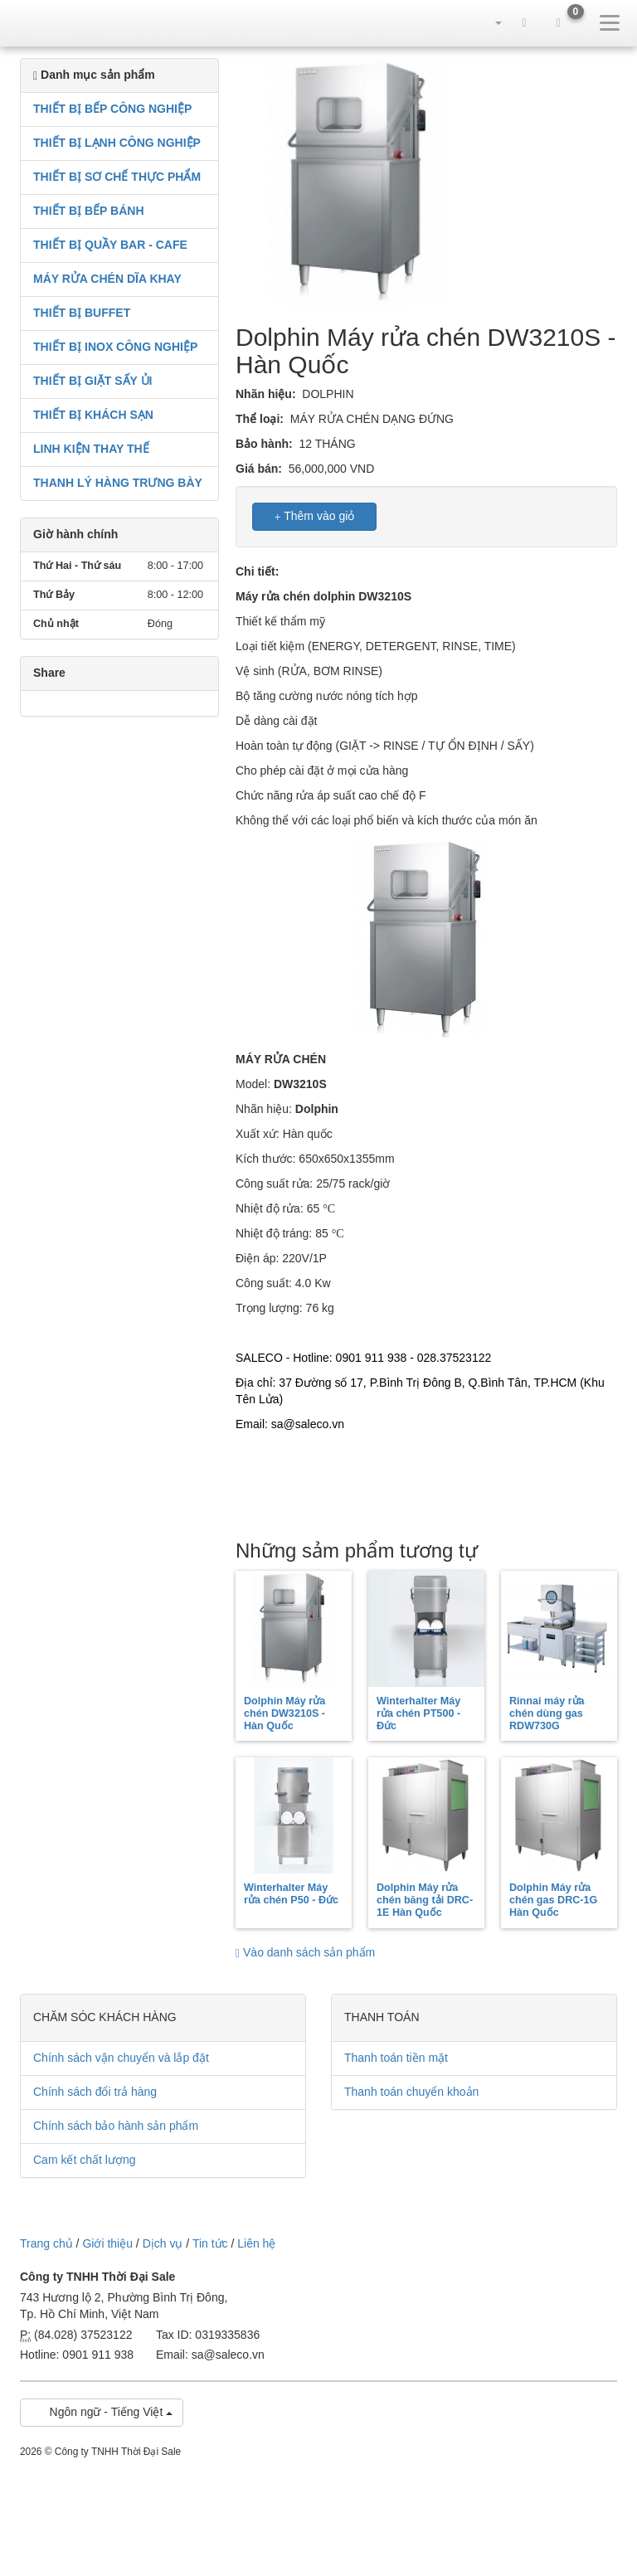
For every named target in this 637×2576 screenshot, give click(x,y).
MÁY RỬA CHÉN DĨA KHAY (107, 278)
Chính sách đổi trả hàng (95, 2091)
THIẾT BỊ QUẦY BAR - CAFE (110, 244)
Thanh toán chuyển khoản (411, 2091)
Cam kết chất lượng (84, 2159)
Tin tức (210, 2243)
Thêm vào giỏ (315, 516)
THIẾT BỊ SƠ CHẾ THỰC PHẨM (117, 176)
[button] (490, 22)
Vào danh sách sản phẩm (305, 1952)
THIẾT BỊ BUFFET (81, 312)
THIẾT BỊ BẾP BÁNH (88, 210)
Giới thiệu (107, 2243)
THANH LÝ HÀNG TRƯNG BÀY (117, 482)
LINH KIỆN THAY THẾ (91, 448)
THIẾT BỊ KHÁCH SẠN (93, 414)
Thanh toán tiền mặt (396, 2057)
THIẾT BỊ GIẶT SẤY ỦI (92, 380)
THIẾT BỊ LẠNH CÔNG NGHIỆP (117, 142)
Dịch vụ (163, 2243)
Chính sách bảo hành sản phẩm (115, 2125)
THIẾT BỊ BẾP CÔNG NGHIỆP (112, 108)
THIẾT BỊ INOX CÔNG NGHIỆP (115, 346)
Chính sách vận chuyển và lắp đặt (121, 2057)
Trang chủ (46, 2243)
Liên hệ (256, 2243)
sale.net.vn (50, 22)
